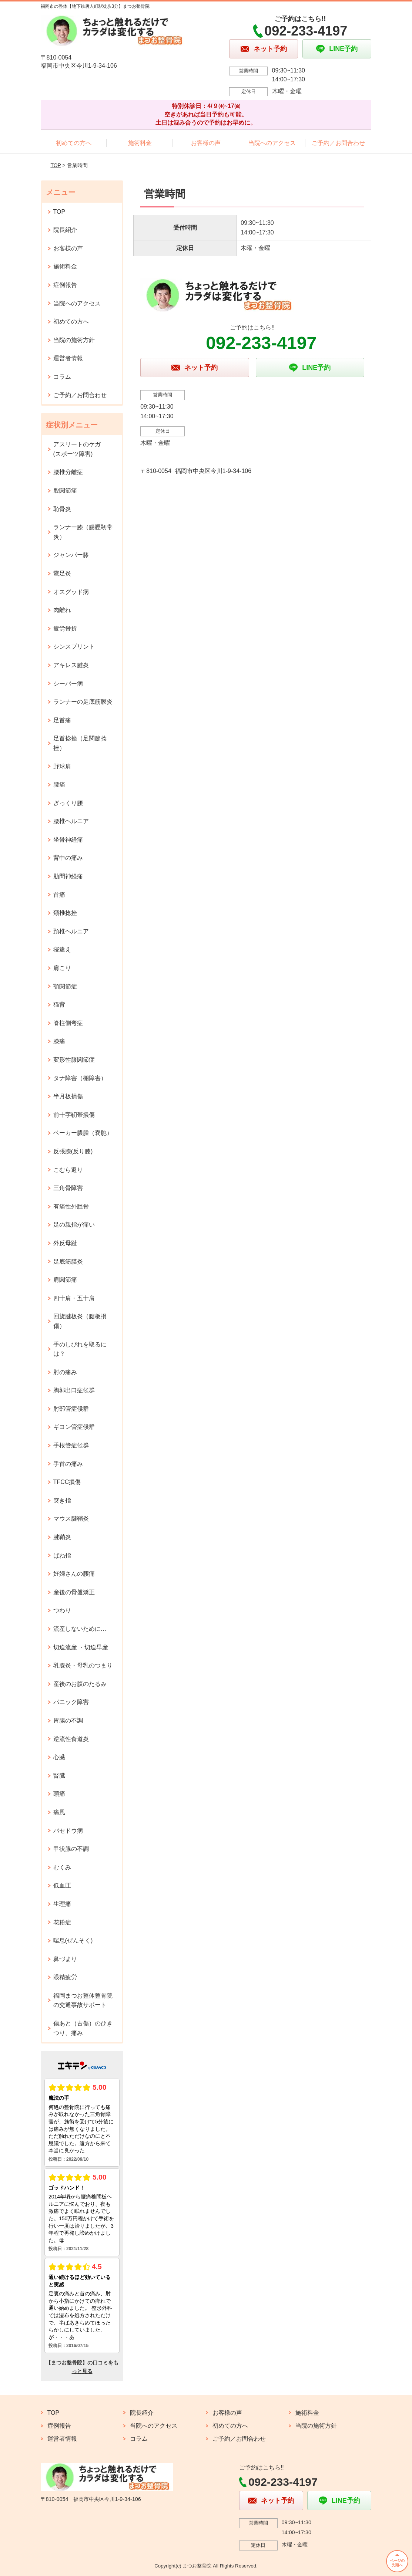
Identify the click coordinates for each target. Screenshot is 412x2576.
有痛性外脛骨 (71, 1206)
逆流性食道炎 (71, 1739)
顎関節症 (65, 986)
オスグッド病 (71, 592)
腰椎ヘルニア (71, 821)
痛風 (59, 1812)
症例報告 (65, 285)
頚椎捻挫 (65, 913)
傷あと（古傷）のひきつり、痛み (83, 2028)
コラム (62, 376)
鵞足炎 (62, 573)
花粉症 (62, 1922)
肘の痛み (65, 1372)
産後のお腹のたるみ (80, 1684)
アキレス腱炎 (71, 665)
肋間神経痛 (68, 876)
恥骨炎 (62, 509)
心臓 (59, 1757)
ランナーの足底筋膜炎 (83, 702)
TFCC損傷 (67, 1482)
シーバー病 (68, 683)
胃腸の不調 (68, 1720)
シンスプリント (74, 646)
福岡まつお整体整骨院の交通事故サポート (83, 2000)
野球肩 (62, 766)
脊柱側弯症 (68, 1023)
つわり (62, 1610)
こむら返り (68, 1170)
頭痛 (59, 1794)
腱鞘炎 (62, 1537)
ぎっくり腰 (68, 803)
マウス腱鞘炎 (71, 1518)
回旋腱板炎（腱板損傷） (80, 1321)
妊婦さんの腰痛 (74, 1574)
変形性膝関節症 (74, 1060)
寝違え (62, 949)
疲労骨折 (65, 628)
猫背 (59, 1004)
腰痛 (59, 784)
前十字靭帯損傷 (74, 1115)
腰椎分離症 (68, 472)
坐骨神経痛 (68, 839)
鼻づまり (65, 1959)
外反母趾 (65, 1243)
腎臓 (59, 1775)
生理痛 (62, 1904)
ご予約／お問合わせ (338, 143)
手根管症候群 (71, 1445)
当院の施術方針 (74, 340)
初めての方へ (73, 143)
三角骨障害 (68, 1188)
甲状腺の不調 (71, 1849)
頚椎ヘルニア (71, 931)
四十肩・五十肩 (74, 1298)
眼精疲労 (65, 1977)
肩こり (62, 968)
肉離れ (62, 610)
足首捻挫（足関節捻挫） (80, 743)
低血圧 (62, 1885)
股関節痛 (65, 490)
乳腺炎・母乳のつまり (83, 1665)
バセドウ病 (68, 1831)
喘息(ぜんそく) (73, 1940)
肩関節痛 (65, 1280)
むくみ (62, 1867)
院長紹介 (65, 230)
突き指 (62, 1500)
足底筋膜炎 (68, 1261)
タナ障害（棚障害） (80, 1078)
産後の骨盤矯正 (74, 1592)
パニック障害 (71, 1702)
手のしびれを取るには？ (80, 1349)
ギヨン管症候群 (74, 1427)
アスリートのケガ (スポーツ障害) (80, 449)
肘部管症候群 (71, 1409)
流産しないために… (80, 1629)
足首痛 (62, 720)
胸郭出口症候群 (74, 1390)
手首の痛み (68, 1464)
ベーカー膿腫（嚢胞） (83, 1133)
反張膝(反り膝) (73, 1151)
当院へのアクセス (272, 143)
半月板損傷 (68, 1096)
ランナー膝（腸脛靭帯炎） (83, 532)
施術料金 (140, 143)
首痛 (59, 895)
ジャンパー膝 (71, 555)
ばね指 (62, 1555)
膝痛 (59, 1041)
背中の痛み (68, 858)
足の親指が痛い (74, 1224)
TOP (55, 165)
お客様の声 (206, 143)
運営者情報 (68, 358)
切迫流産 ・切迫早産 (80, 1647)
